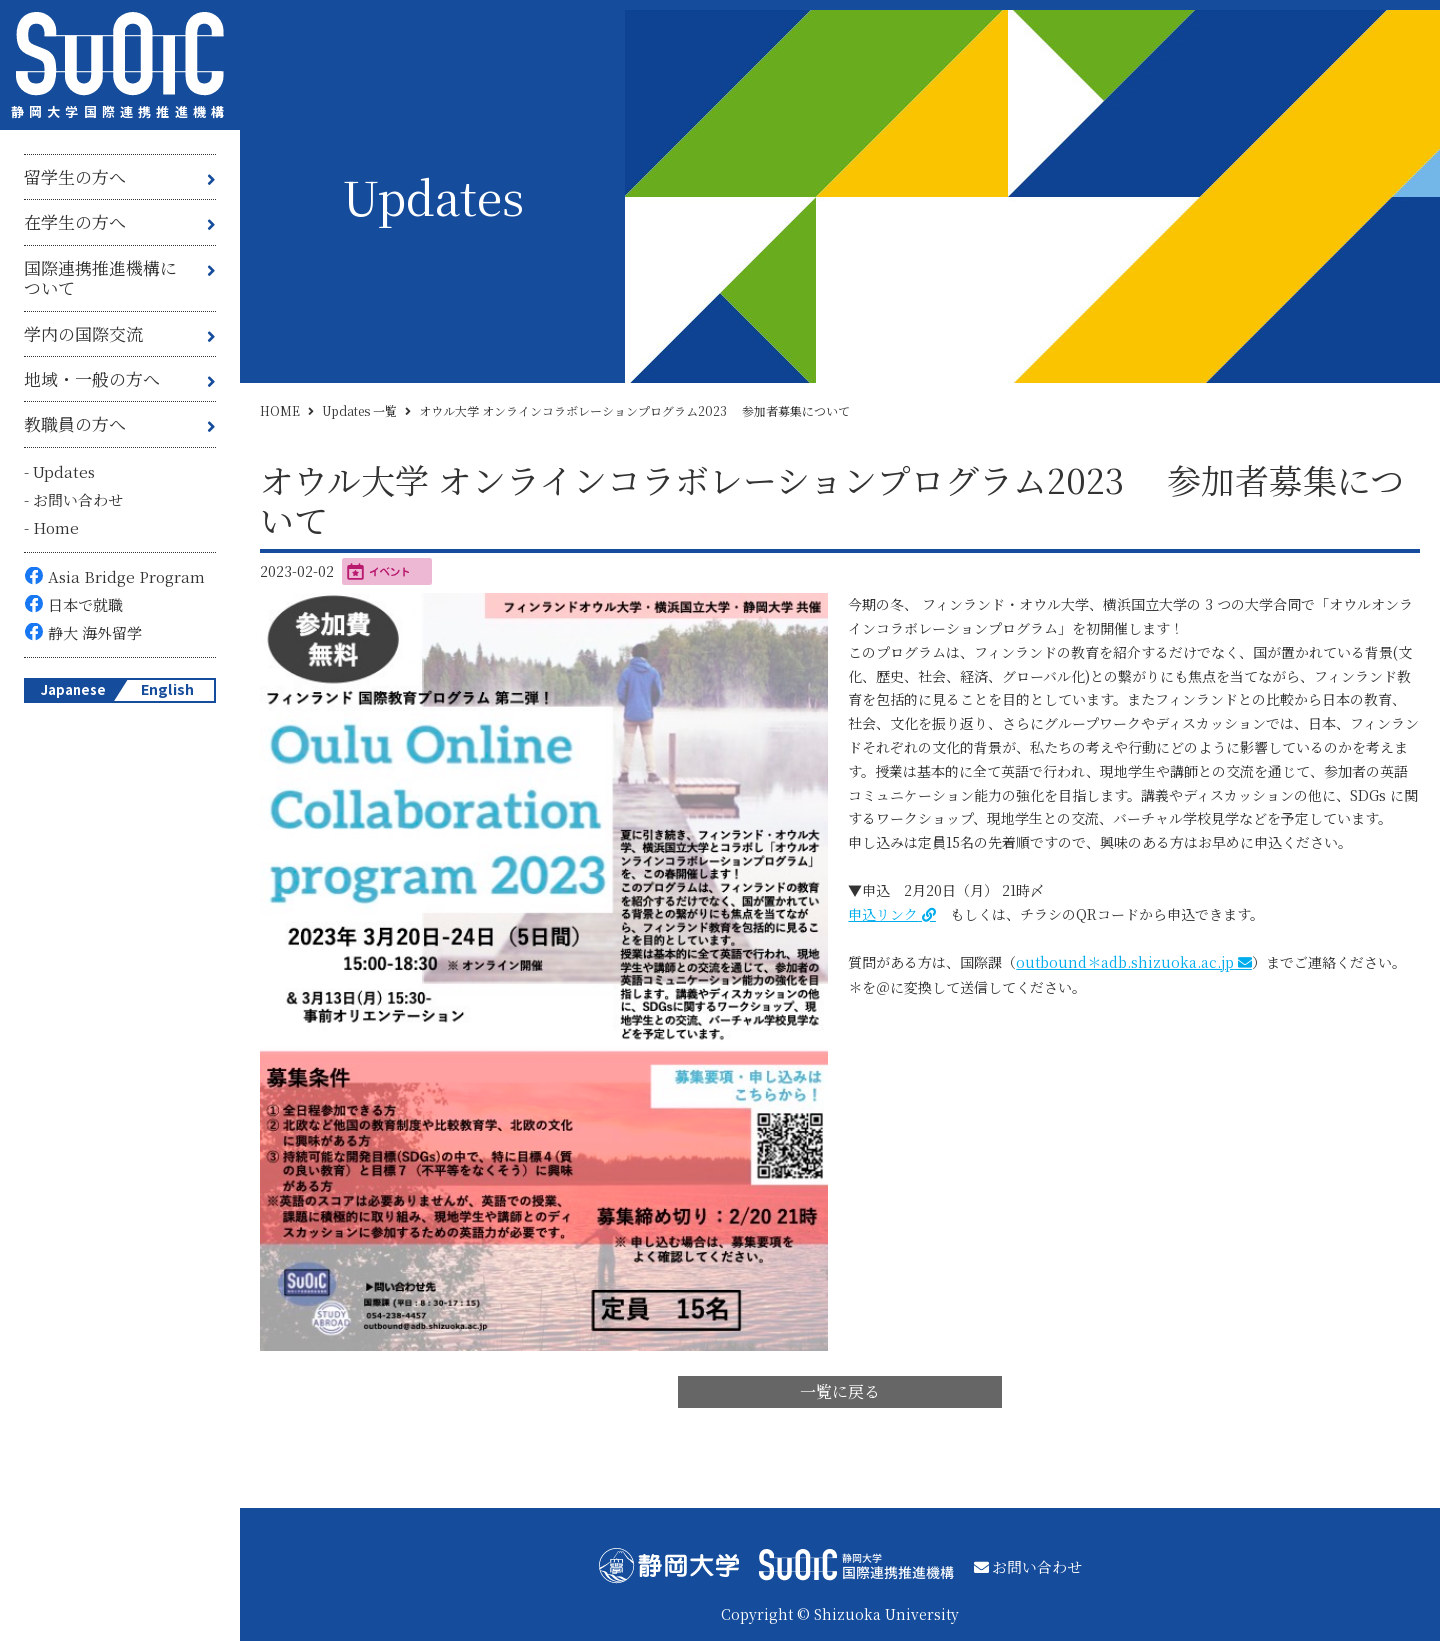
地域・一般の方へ (92, 378)
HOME (280, 410)
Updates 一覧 (359, 410)
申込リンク (883, 914)
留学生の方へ (75, 176)
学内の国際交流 (83, 333)
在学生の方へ (75, 221)
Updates (64, 471)
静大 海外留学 (95, 632)
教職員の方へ (75, 423)
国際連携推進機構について (100, 277)
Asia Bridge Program (126, 576)
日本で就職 (85, 604)
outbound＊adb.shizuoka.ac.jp (1125, 962)
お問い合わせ (78, 499)
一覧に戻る (840, 1391)
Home (56, 527)
